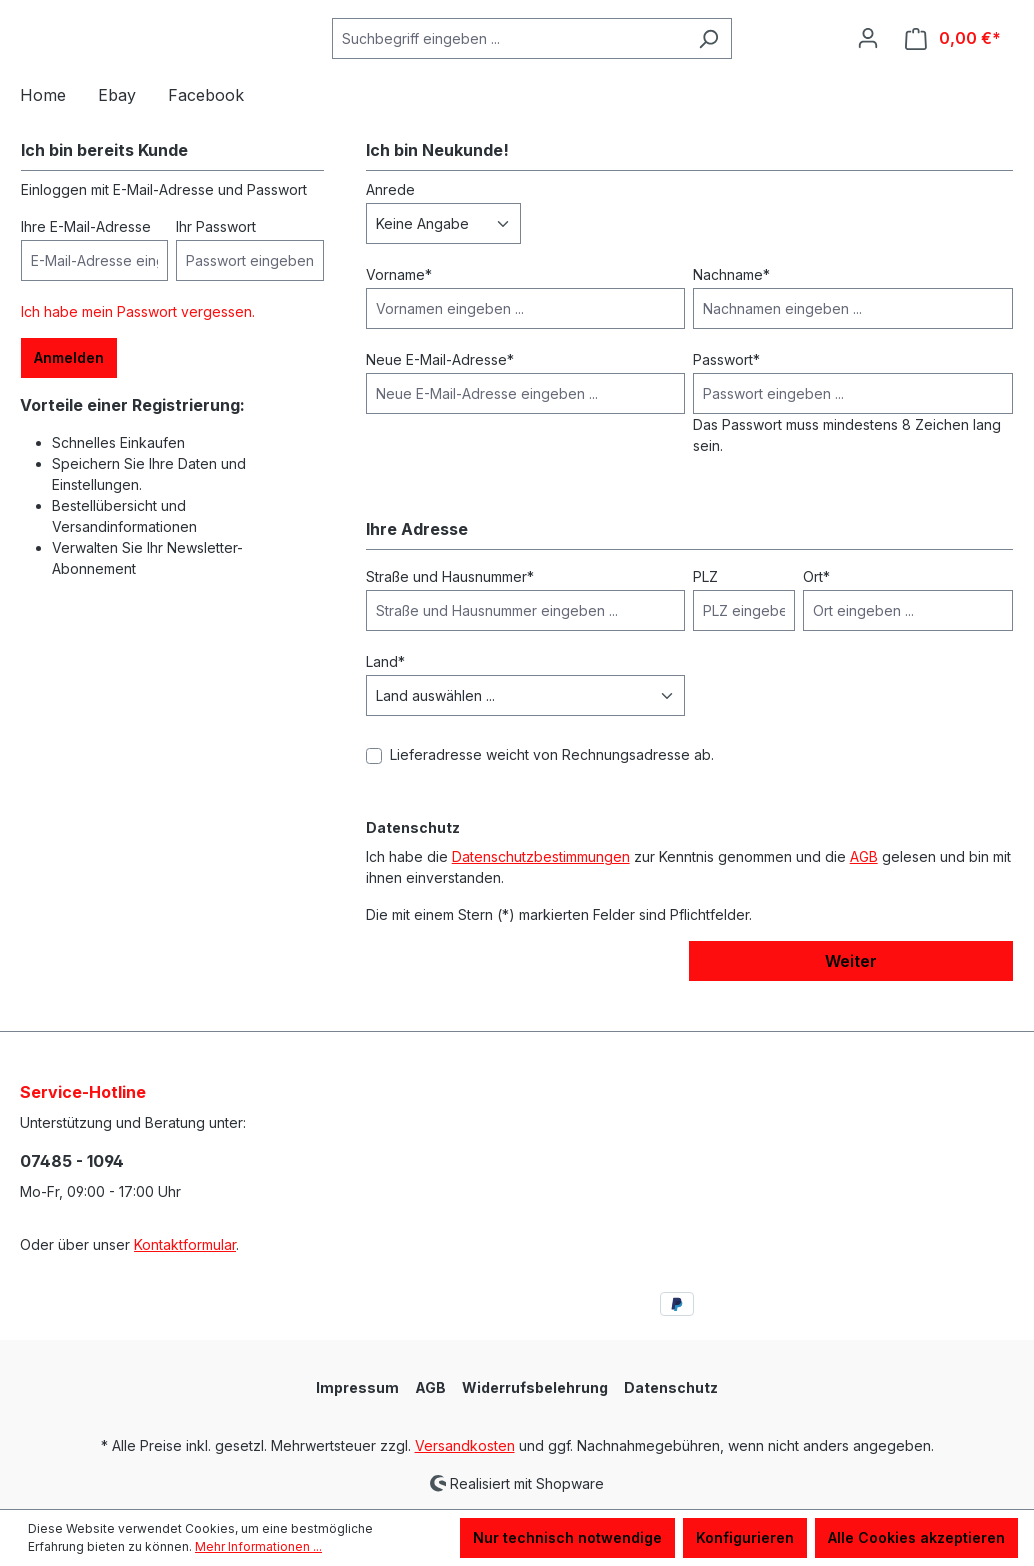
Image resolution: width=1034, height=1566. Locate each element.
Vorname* (399, 303)
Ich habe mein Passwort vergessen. (138, 340)
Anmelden (69, 386)
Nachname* (731, 303)
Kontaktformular (185, 1244)
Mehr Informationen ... (258, 1546)
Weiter (851, 990)
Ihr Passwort (216, 255)
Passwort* (726, 388)
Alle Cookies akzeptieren (916, 1537)
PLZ (705, 605)
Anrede (390, 218)
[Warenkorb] (953, 53)
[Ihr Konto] (868, 53)
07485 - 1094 (72, 1161)
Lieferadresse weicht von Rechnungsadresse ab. (552, 783)
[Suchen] (708, 53)
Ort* (816, 605)
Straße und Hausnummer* (450, 605)
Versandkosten (465, 1445)
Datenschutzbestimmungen (541, 885)
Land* (385, 690)
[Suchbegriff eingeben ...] (509, 53)
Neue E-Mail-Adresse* (440, 388)
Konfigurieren (745, 1537)
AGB (864, 885)
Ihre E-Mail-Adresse (86, 255)
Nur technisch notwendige (567, 1537)
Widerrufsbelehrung (535, 1387)
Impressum (357, 1387)
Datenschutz (671, 1387)
